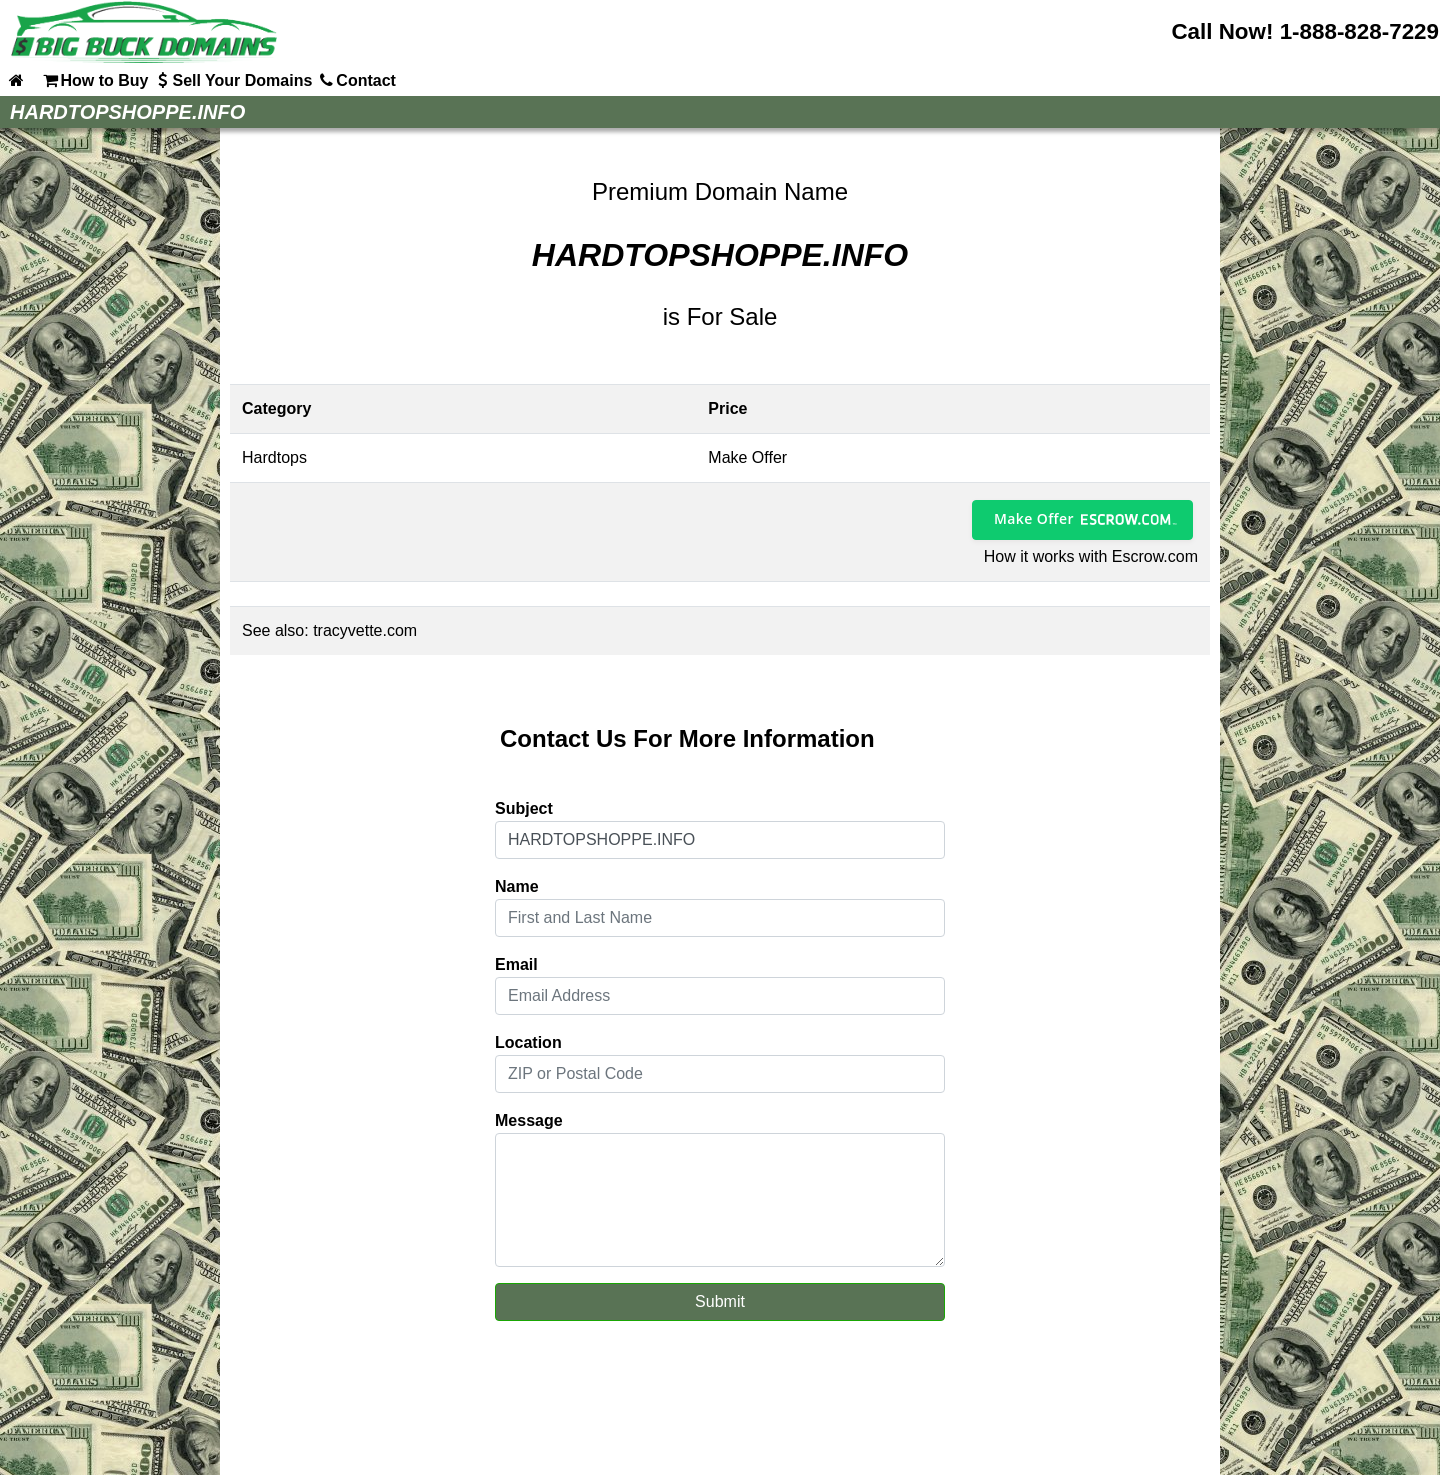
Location (528, 1042)
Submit (720, 1301)
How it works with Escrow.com (1091, 556)
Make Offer (1034, 518)
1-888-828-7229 (1359, 31)
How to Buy (94, 80)
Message (529, 1120)
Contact (356, 80)
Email (516, 964)
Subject (524, 808)
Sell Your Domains (232, 80)
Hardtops (274, 457)
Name (517, 886)
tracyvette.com (365, 630)
